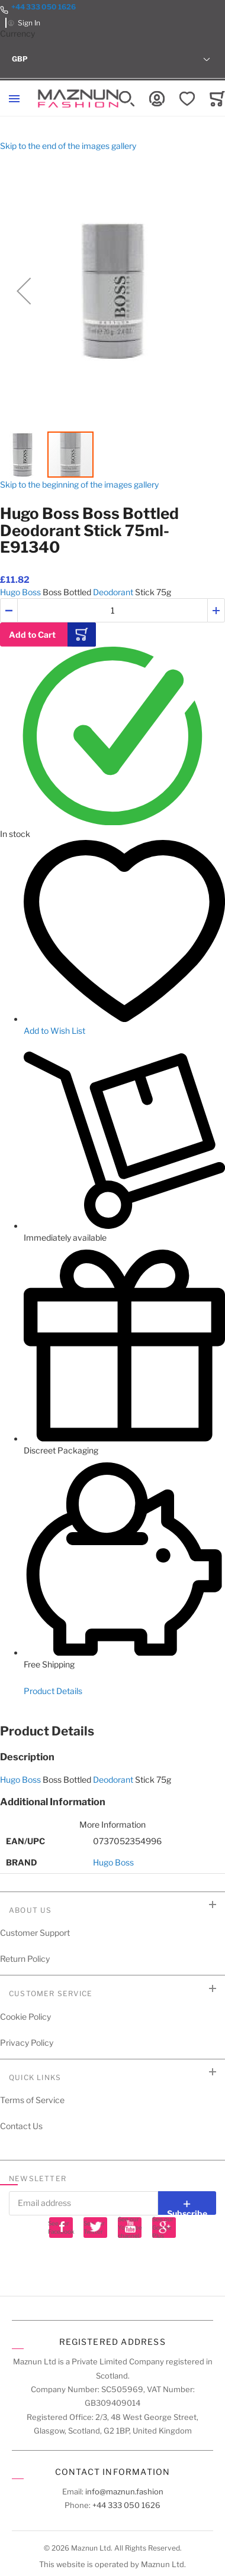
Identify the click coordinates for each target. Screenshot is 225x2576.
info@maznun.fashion (124, 2491)
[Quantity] (112, 610)
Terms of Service (32, 2100)
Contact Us (21, 2126)
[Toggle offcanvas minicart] (217, 98)
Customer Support (35, 1933)
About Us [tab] (30, 1910)
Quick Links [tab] (35, 2077)
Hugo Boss (20, 592)
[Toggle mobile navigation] (14, 98)
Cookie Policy (25, 2017)
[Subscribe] (187, 2203)
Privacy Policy (26, 2043)
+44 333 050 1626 (43, 6)
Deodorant (113, 592)
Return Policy (25, 1959)
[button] (112, 59)
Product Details (53, 1691)
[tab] (112, 1731)
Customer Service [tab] (50, 1993)
